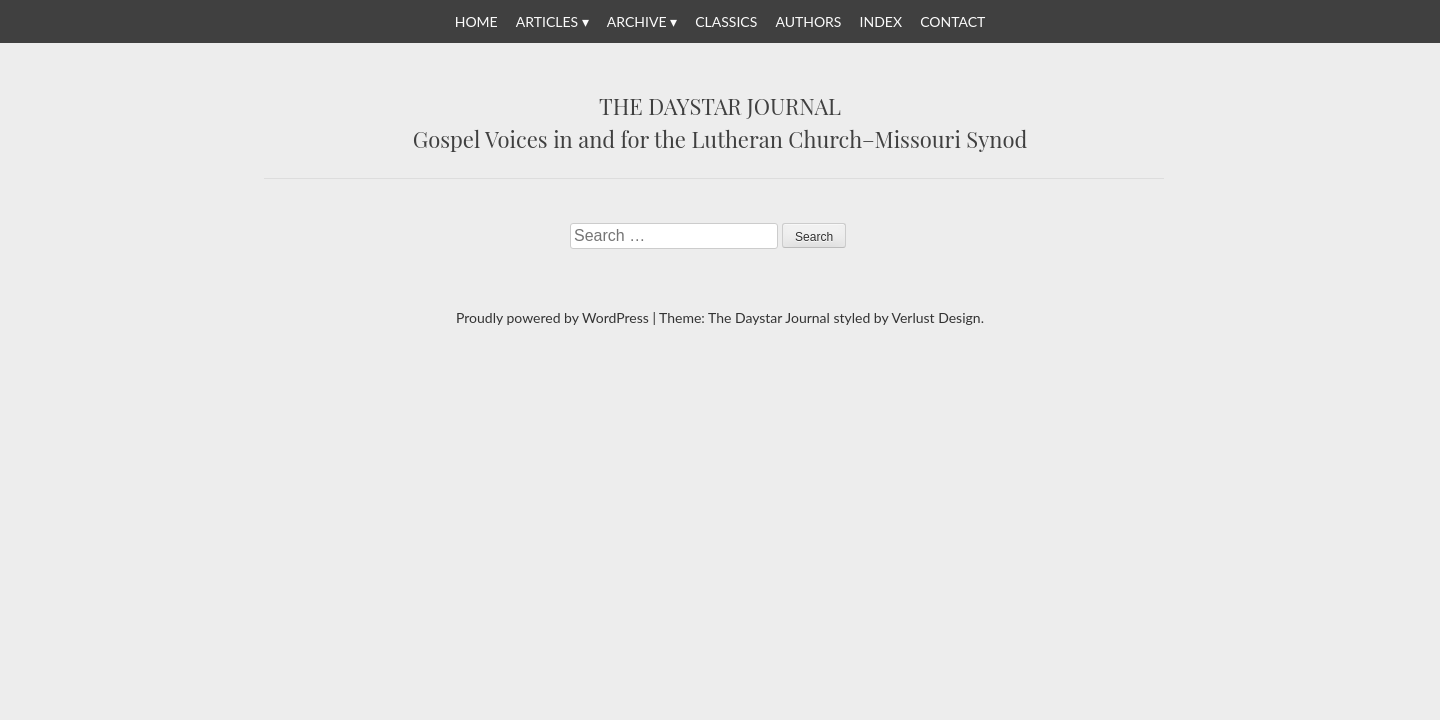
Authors (808, 21)
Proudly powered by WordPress (552, 317)
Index (881, 21)
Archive (637, 21)
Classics (726, 21)
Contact (952, 21)
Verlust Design (935, 317)
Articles (547, 21)
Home (476, 21)
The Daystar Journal (720, 107)
